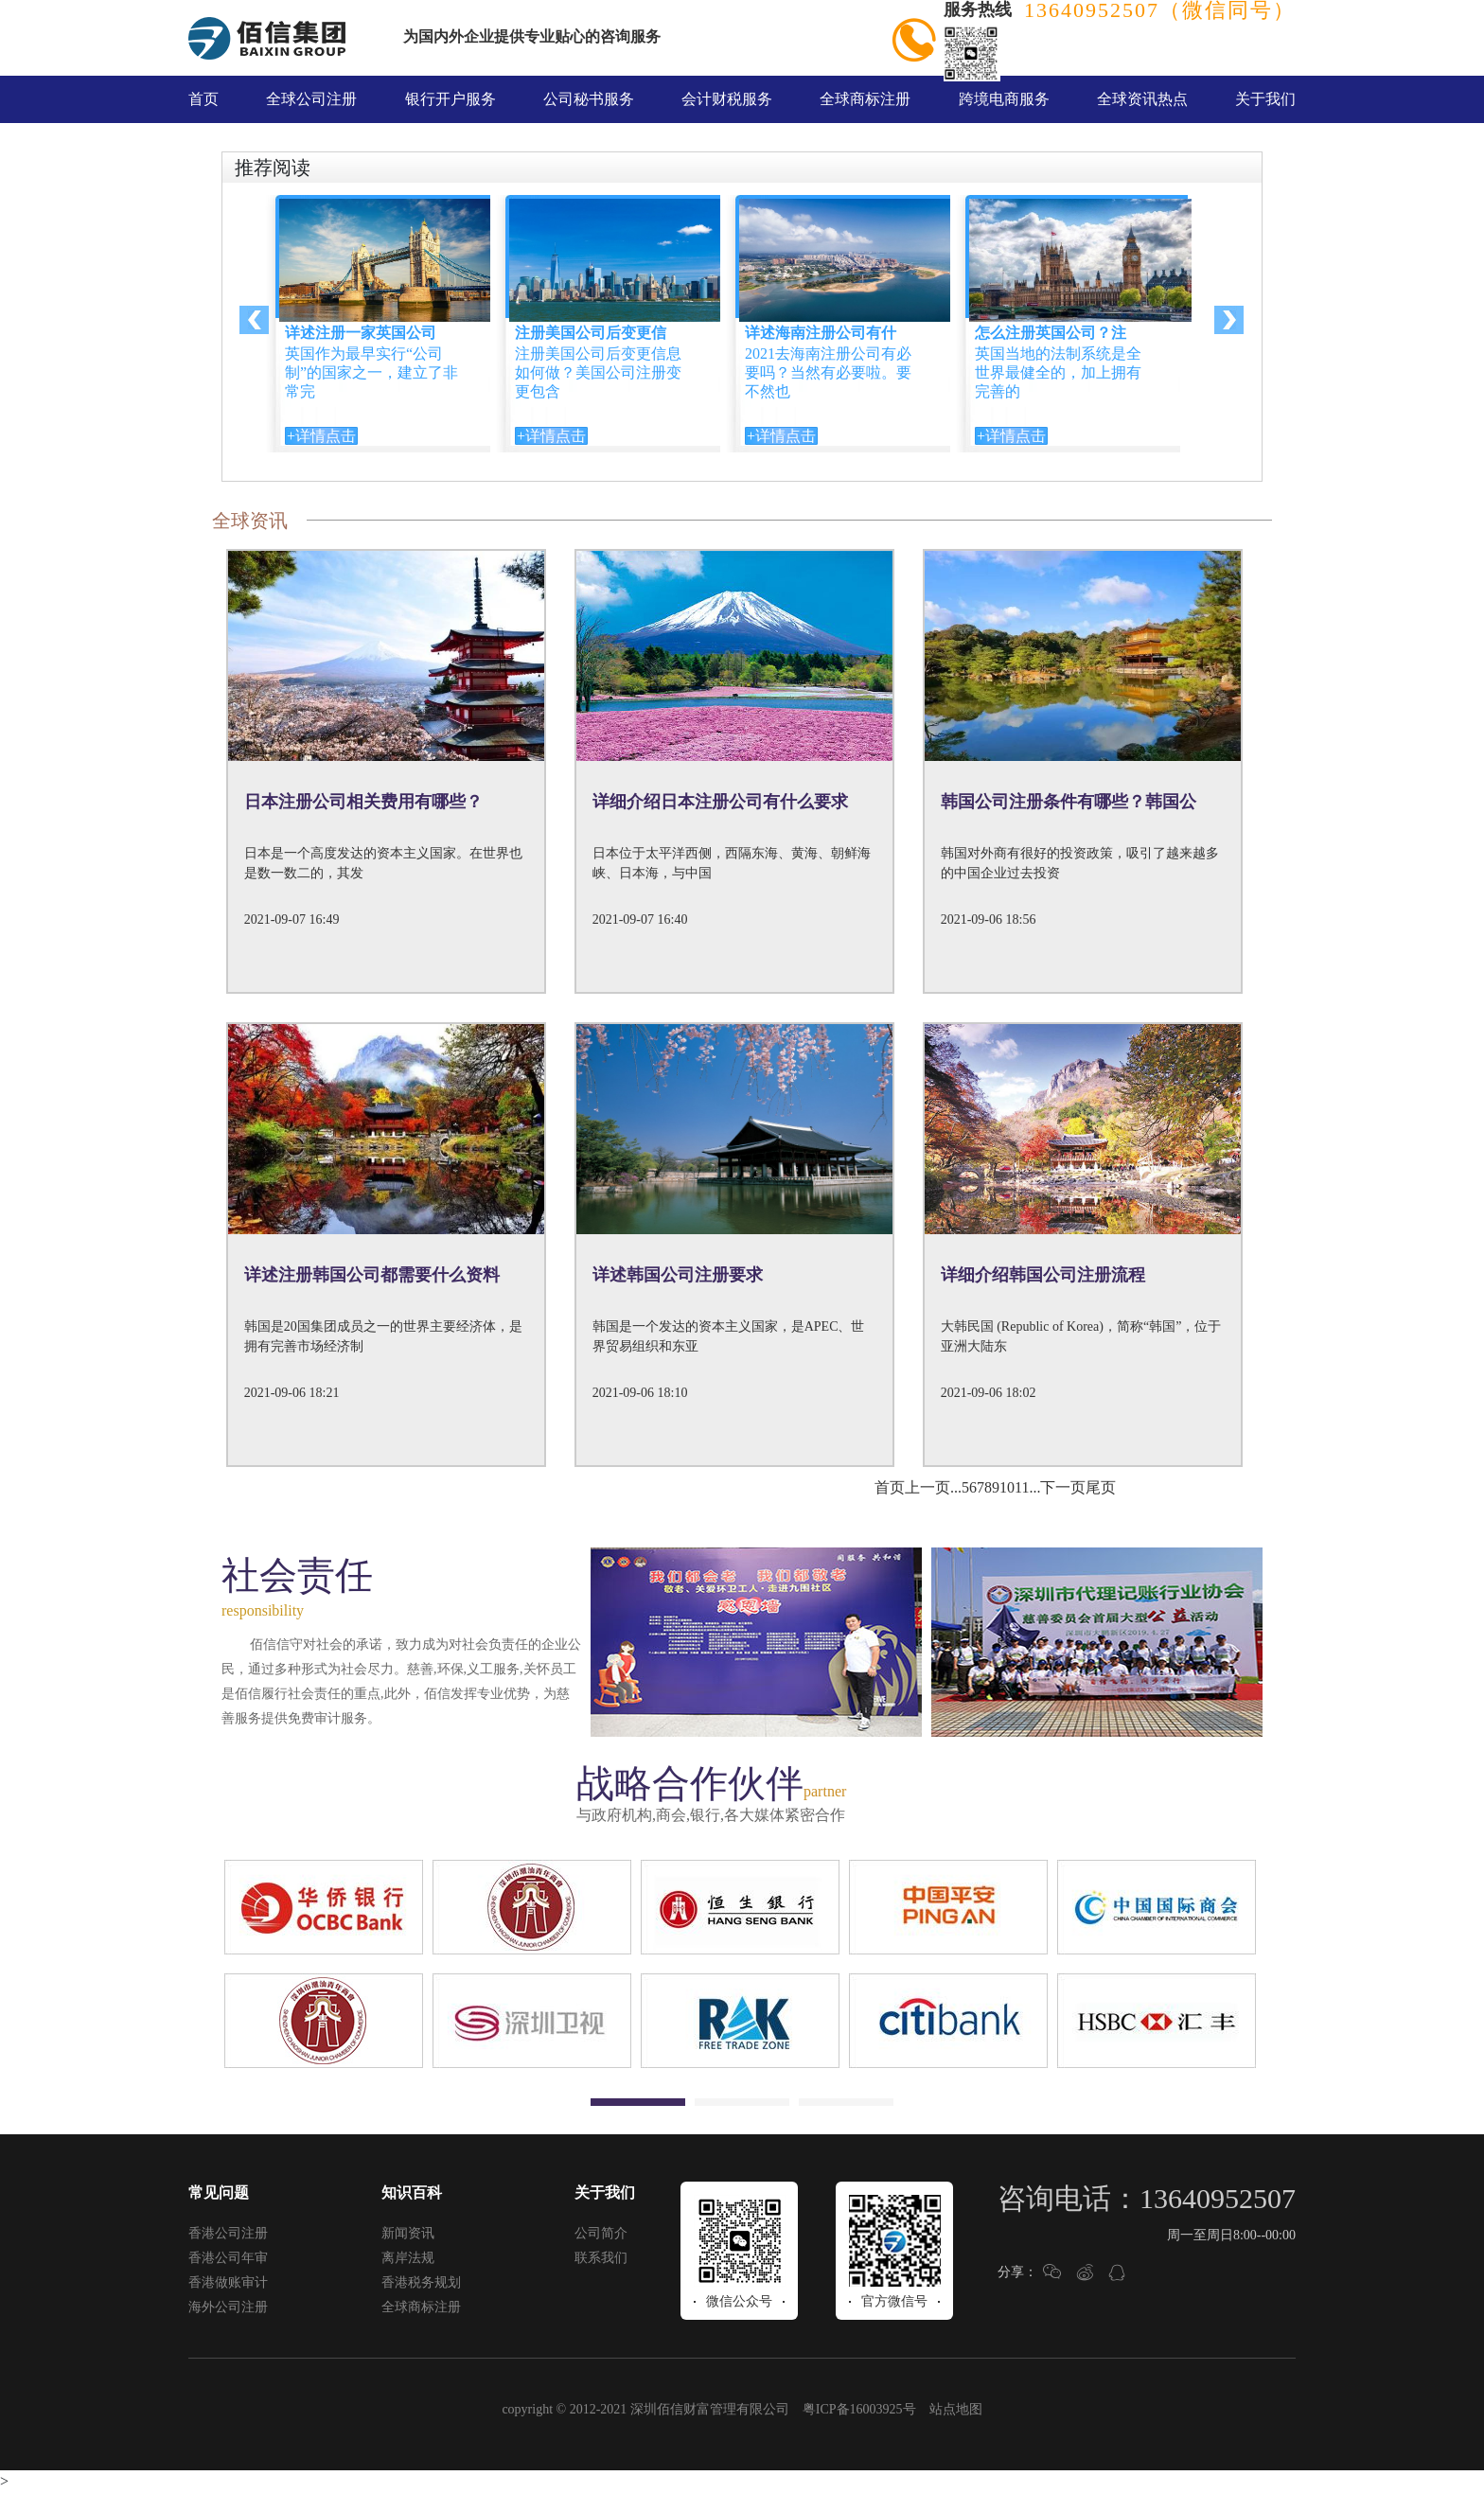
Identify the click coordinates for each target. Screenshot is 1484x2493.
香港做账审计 (228, 2282)
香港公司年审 (228, 2258)
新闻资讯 (407, 2233)
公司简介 (600, 2233)
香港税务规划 (421, 2282)
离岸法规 (407, 2258)
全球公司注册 (311, 99)
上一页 (927, 1487)
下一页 (1063, 1487)
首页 (203, 99)
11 (1022, 1487)
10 (1007, 1487)
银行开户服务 (450, 99)
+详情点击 (321, 436)
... (956, 1487)
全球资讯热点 (1142, 99)
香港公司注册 (228, 2233)
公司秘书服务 (588, 99)
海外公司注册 (228, 2307)
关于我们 (1265, 99)
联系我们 (600, 2258)
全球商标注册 (865, 99)
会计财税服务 (726, 99)
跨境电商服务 (1004, 99)
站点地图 (955, 2409)
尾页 (1101, 1487)
